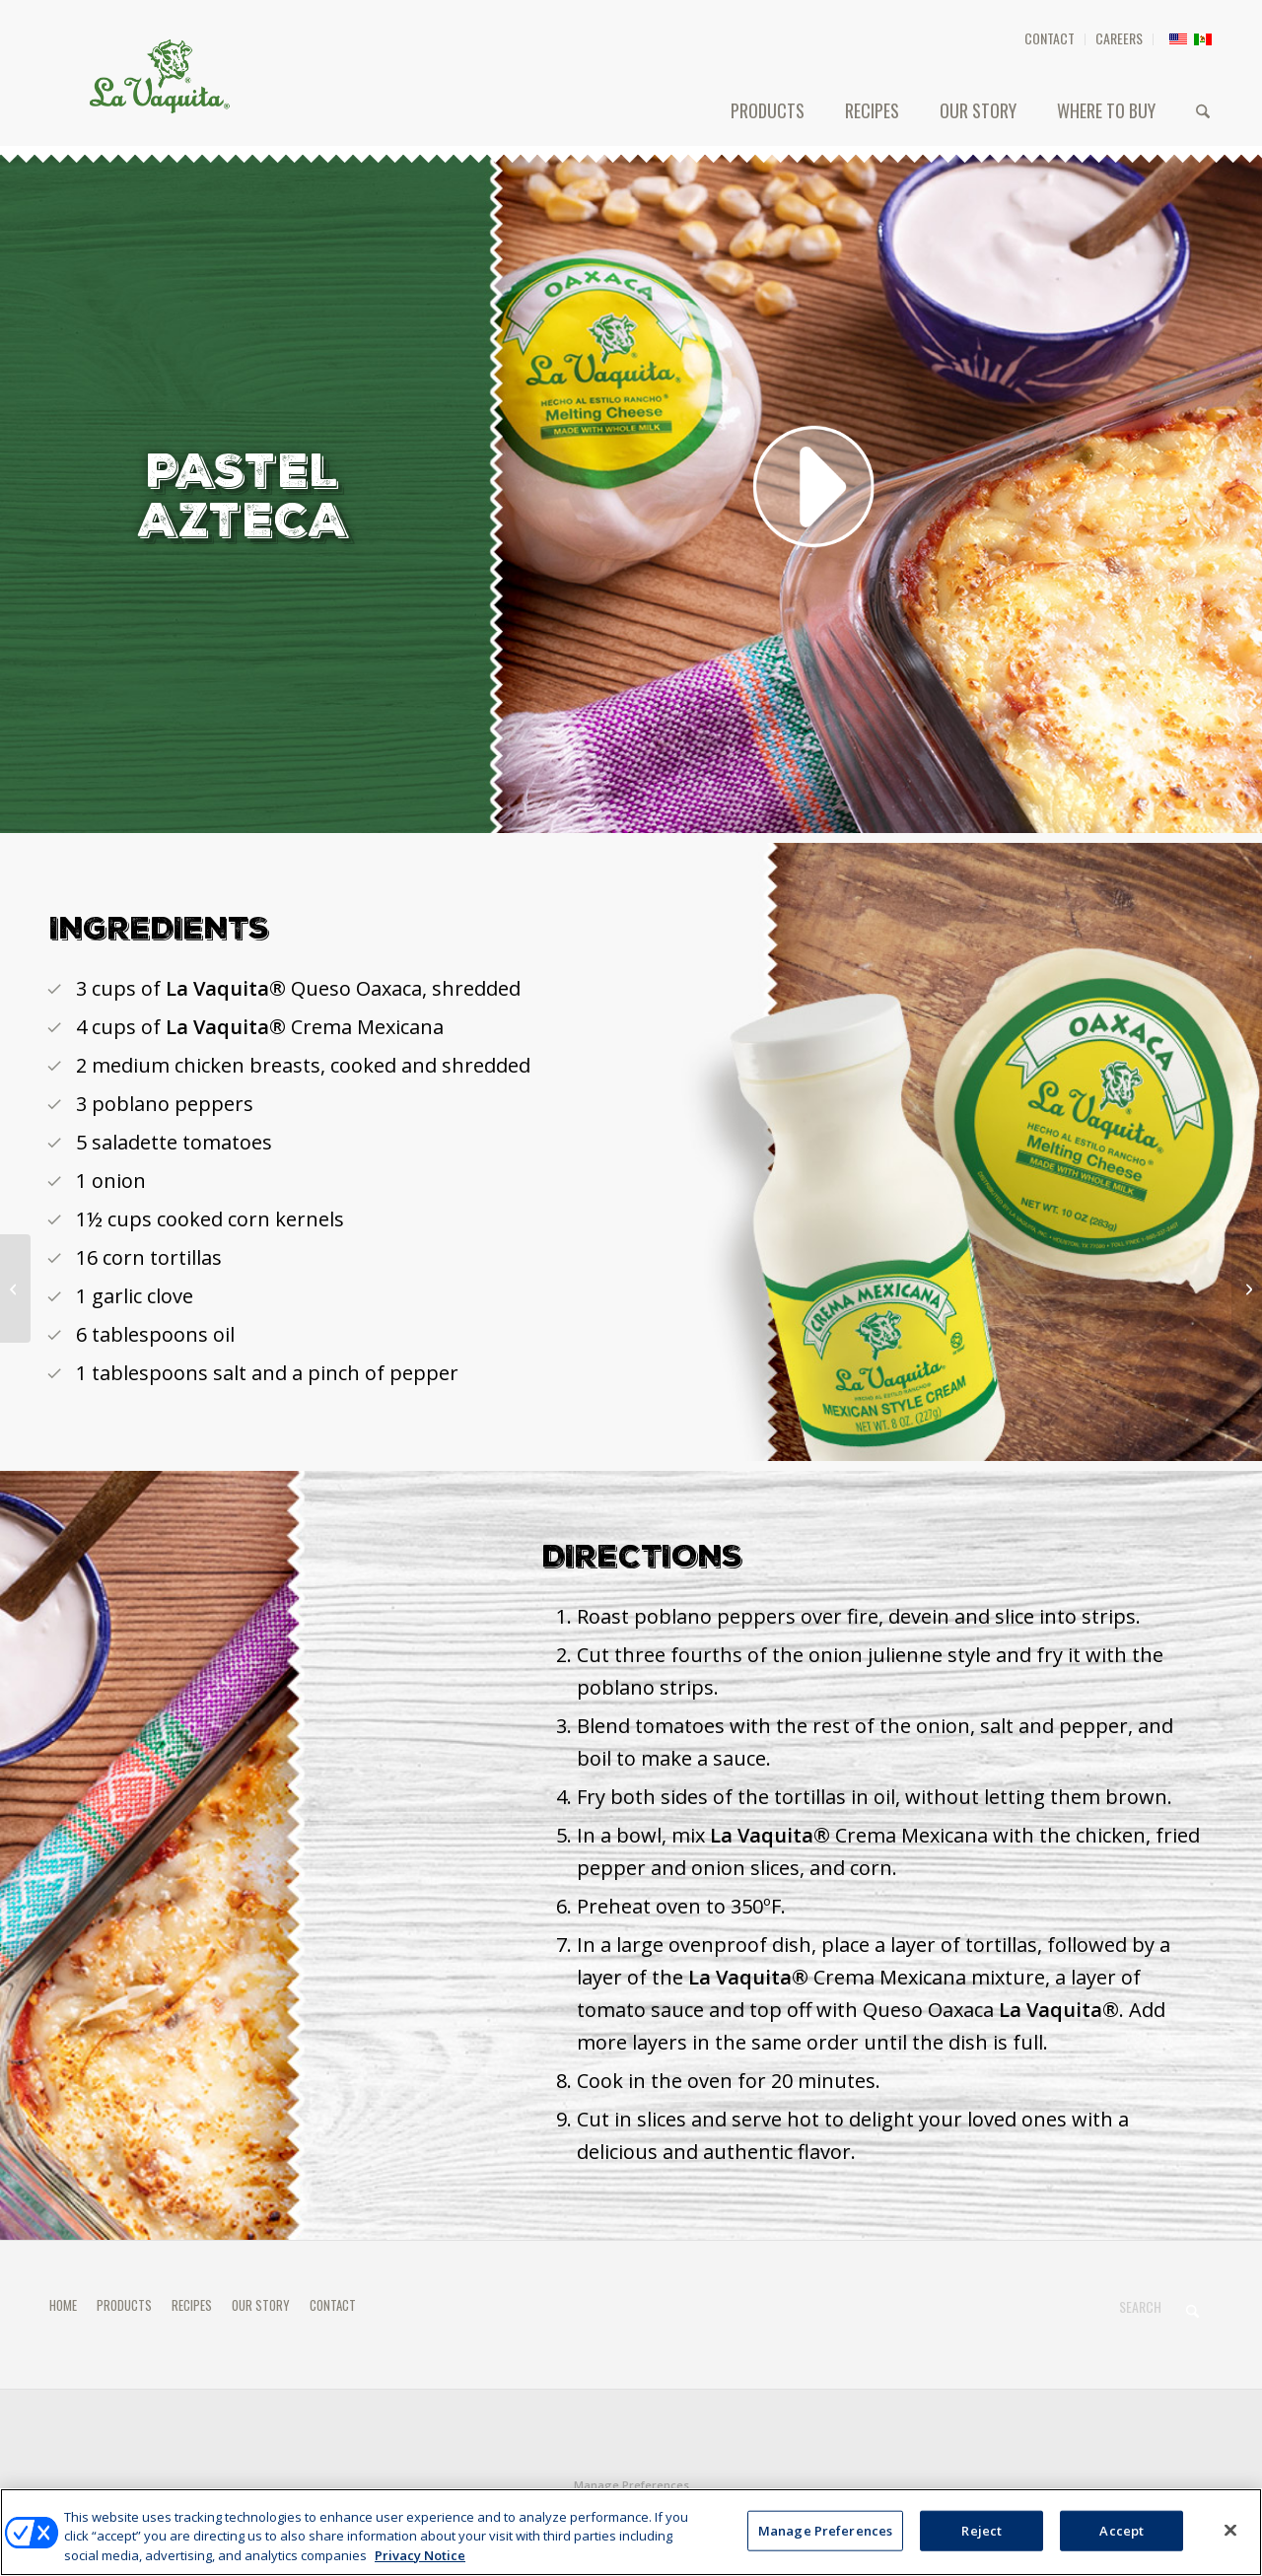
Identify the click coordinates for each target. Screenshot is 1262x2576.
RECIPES (192, 2305)
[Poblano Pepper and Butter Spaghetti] (15, 1288)
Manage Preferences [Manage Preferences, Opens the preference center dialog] (825, 2538)
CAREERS (1119, 38)
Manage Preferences (631, 2484)
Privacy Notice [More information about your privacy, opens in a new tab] (420, 2564)
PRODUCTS (124, 2305)
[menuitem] (1050, 39)
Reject (981, 2538)
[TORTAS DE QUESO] (1246, 1288)
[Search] (1203, 110)
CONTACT (1049, 38)
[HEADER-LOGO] (160, 75)
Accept (1121, 2538)
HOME (63, 2305)
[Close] (1230, 2537)
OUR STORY (261, 2305)
